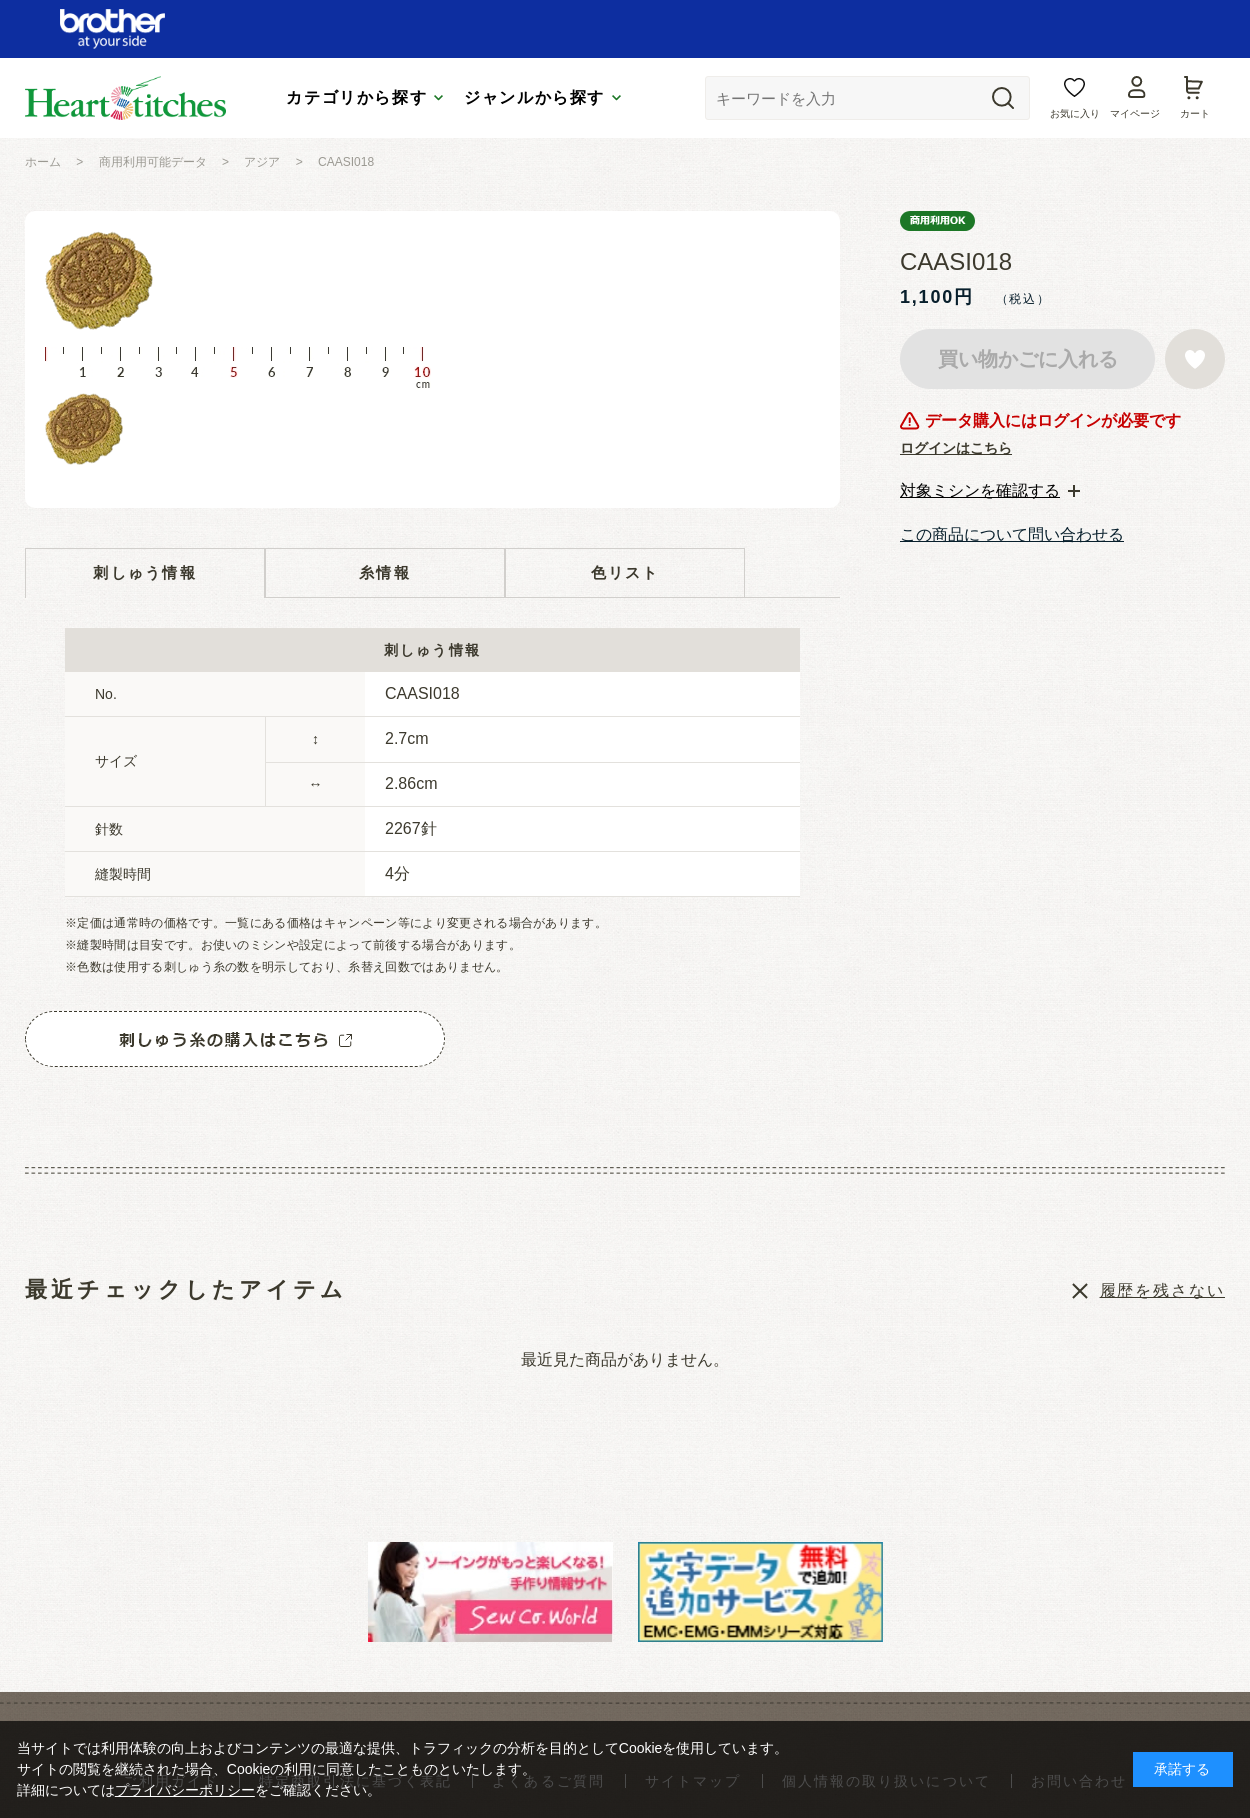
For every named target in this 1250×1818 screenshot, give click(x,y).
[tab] (990, 491)
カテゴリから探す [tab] (356, 97)
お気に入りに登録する (1195, 359)
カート (1195, 113)
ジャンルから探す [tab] (534, 97)
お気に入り (1075, 113)
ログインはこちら (956, 448)
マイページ (1135, 113)
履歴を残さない (1162, 1290)
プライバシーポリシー (185, 1790)
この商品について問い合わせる (1012, 534)
